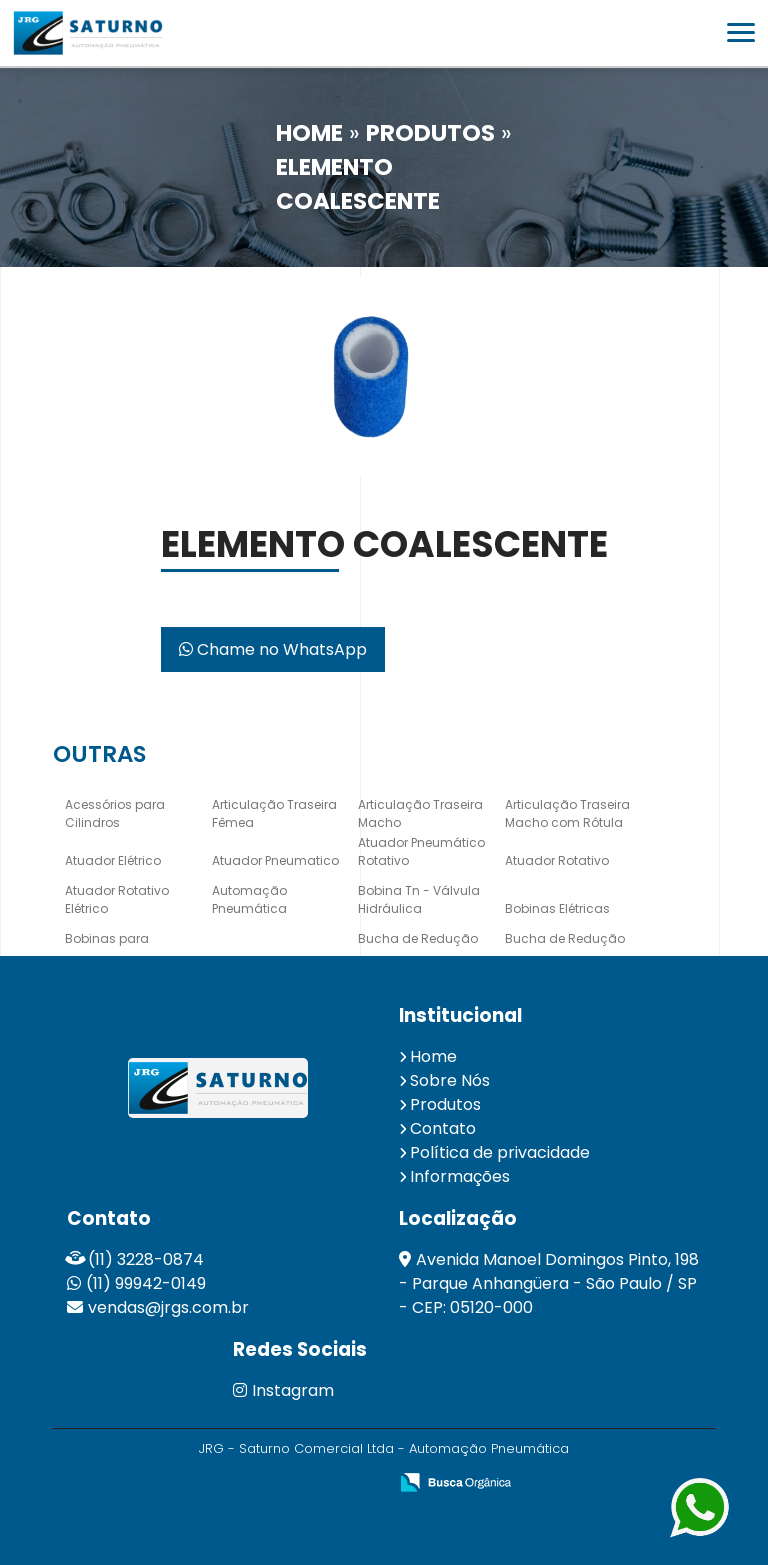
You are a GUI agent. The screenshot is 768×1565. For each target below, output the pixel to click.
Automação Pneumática (249, 899)
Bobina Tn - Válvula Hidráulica (419, 899)
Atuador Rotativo (557, 860)
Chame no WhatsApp (273, 649)
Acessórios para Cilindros (115, 813)
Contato (443, 1128)
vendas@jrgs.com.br (168, 1307)
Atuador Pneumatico (275, 860)
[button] (741, 32)
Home (433, 1056)
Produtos (445, 1104)
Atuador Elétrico (113, 860)
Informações (460, 1176)
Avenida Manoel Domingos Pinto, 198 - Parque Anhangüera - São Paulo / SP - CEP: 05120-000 (549, 1283)
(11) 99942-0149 (146, 1283)
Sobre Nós (450, 1080)
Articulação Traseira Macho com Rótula (567, 813)
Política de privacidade (500, 1152)
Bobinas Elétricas (557, 908)
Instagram (283, 1390)
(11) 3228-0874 (146, 1259)
